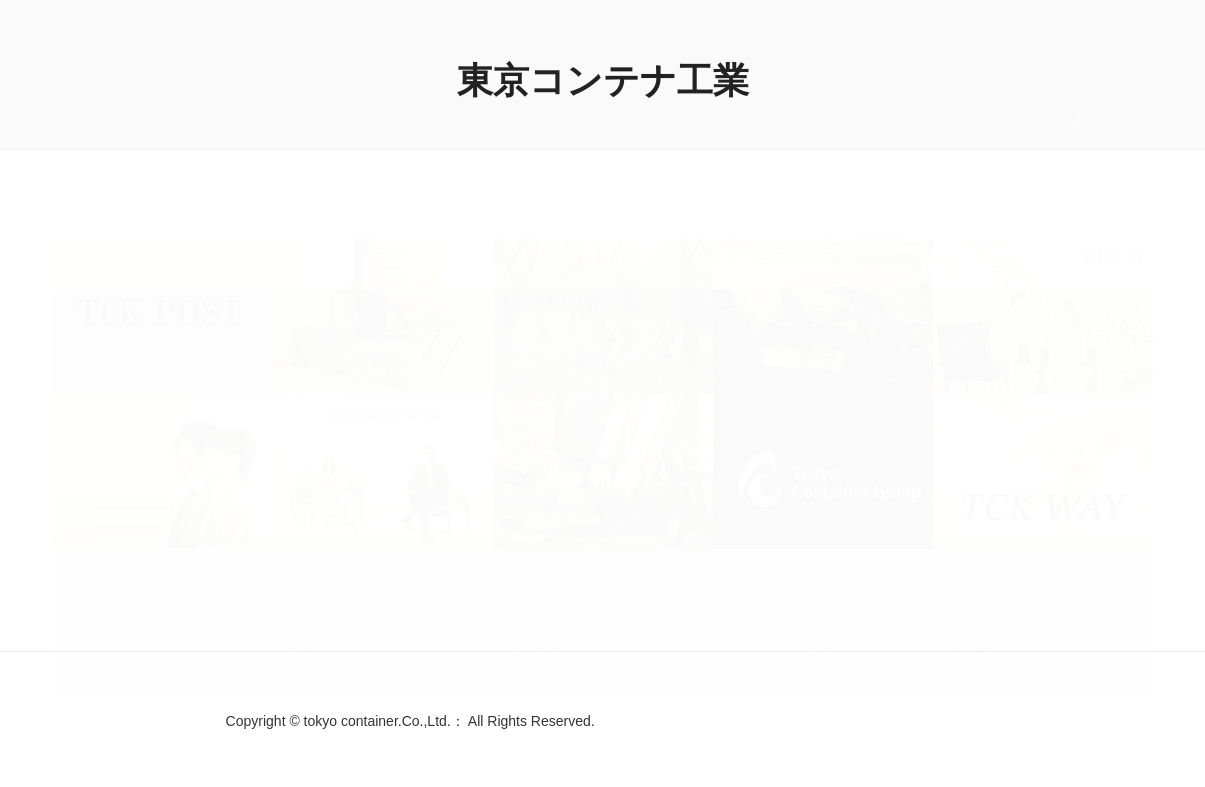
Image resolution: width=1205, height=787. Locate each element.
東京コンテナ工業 (603, 80)
